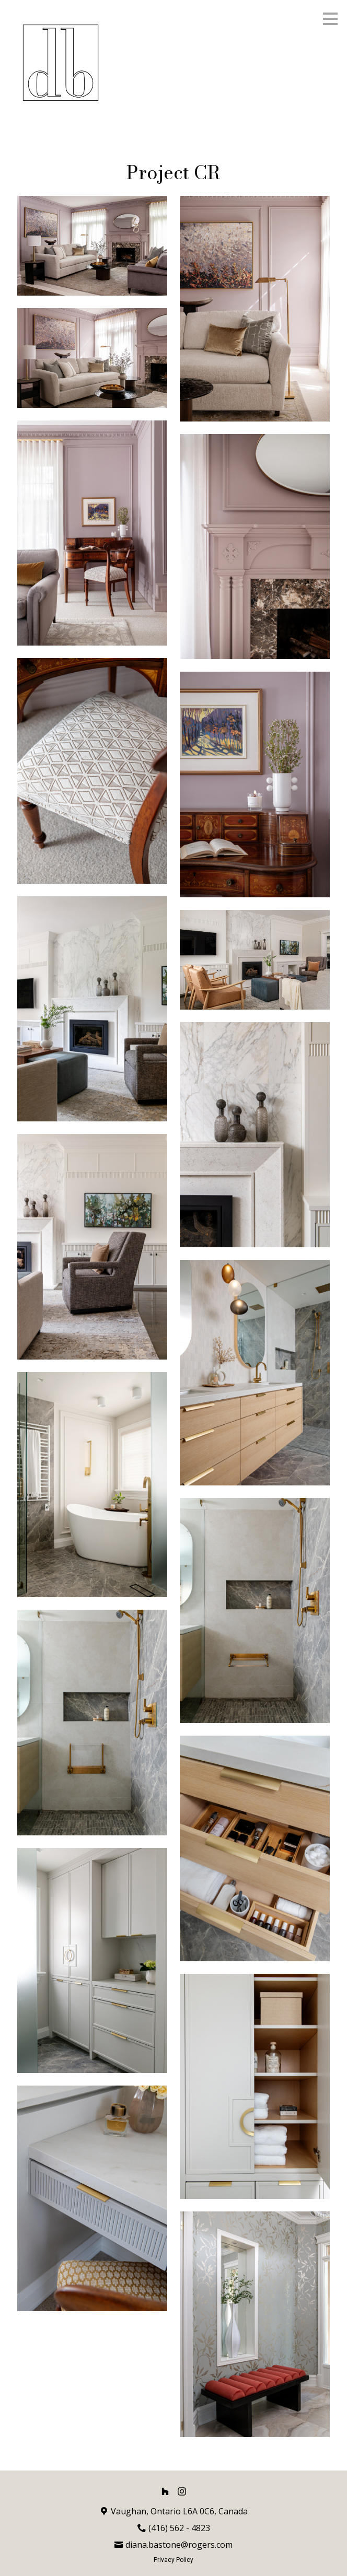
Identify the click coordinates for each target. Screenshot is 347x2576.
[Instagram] (182, 2491)
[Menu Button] (330, 18)
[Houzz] (165, 2491)
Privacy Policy (173, 2559)
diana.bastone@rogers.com (179, 2544)
